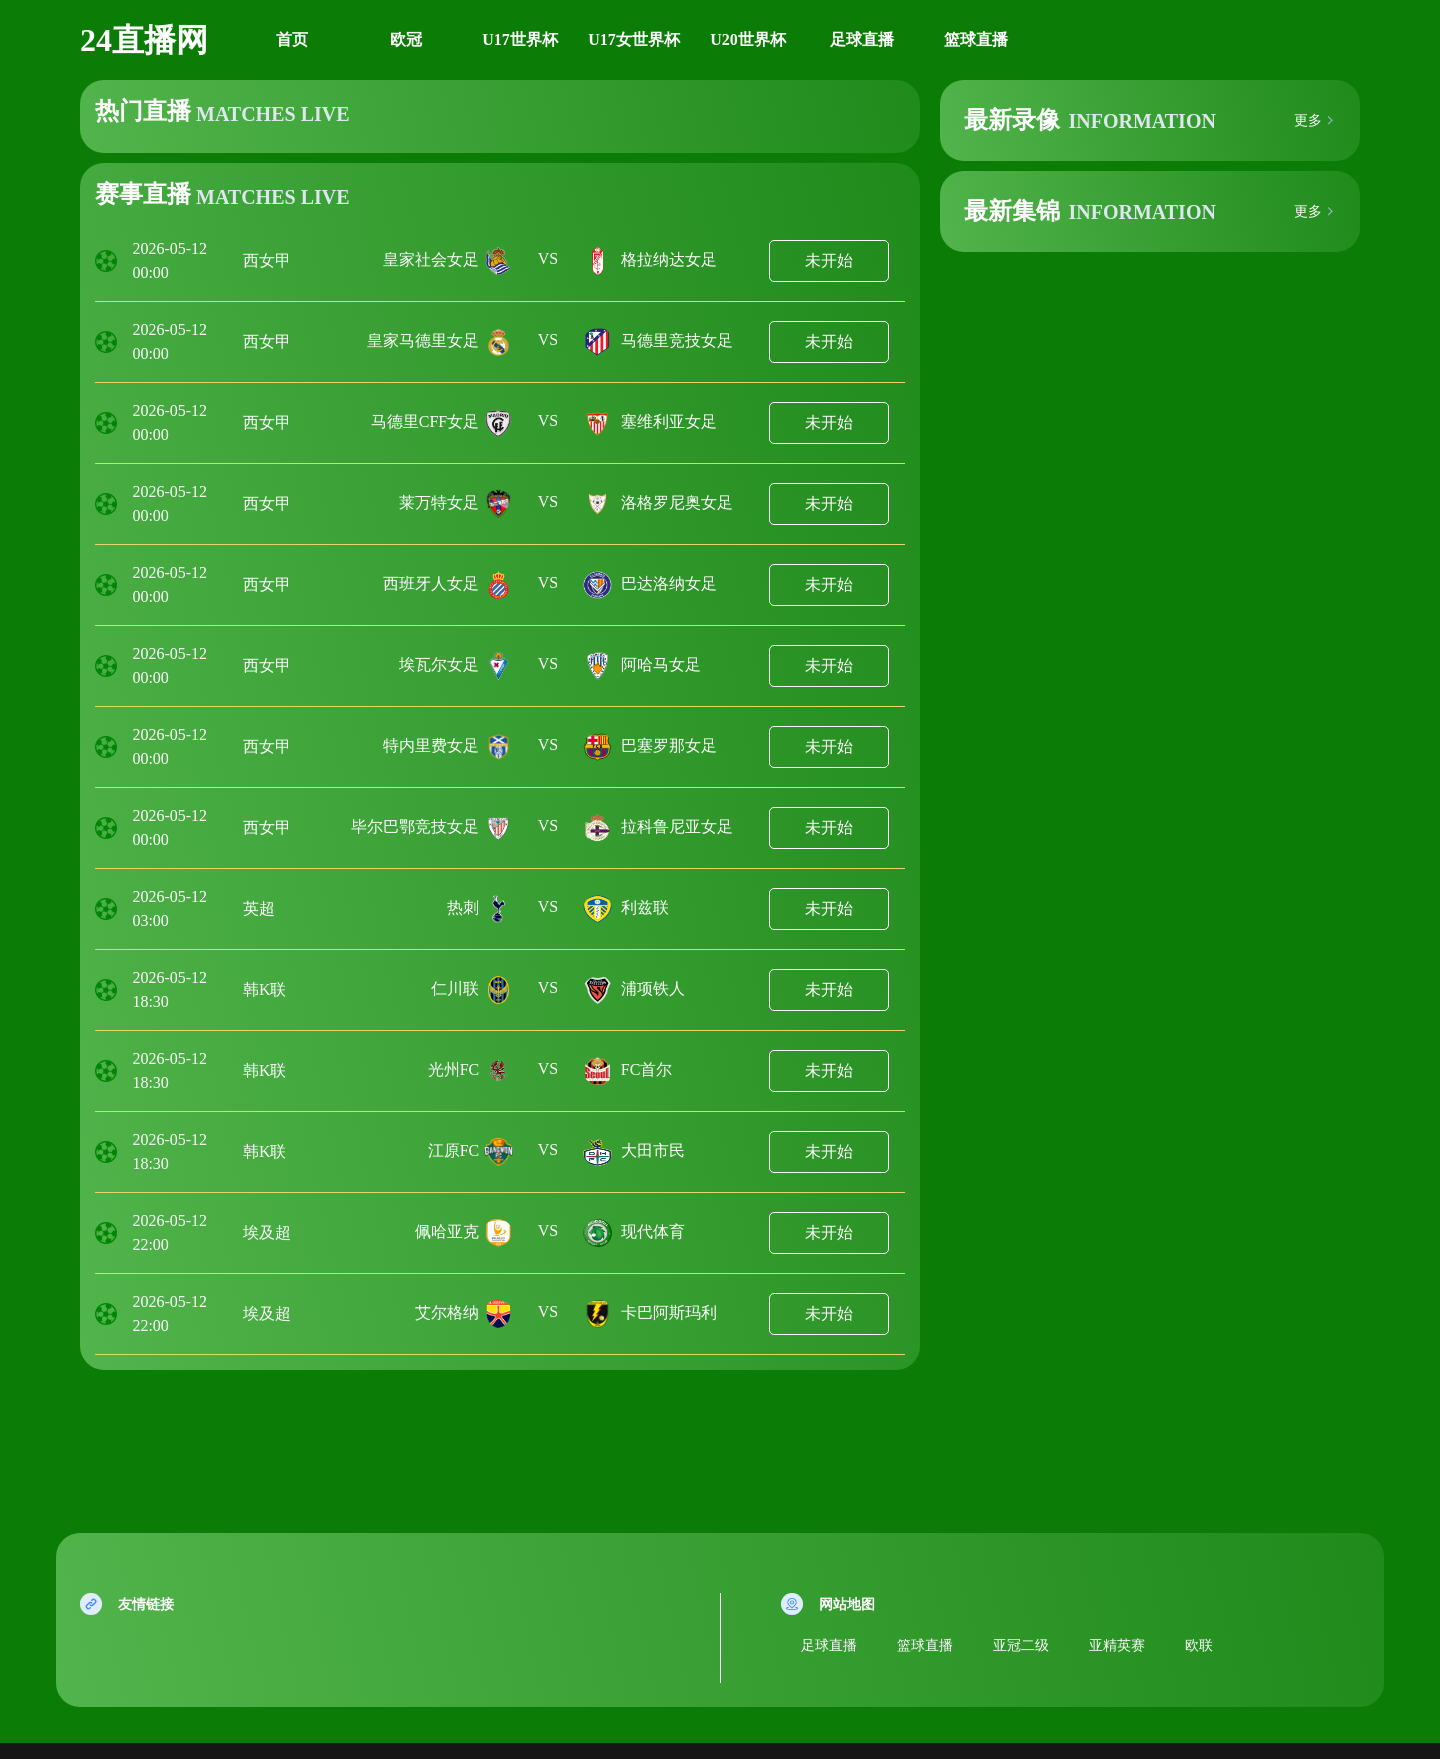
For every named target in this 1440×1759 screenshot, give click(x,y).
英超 (259, 908)
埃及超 (267, 1232)
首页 (292, 39)
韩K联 (265, 989)
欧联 (1199, 1645)
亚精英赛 (1117, 1645)
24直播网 (144, 40)
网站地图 (847, 1604)
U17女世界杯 (634, 39)
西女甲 (267, 260)
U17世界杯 (520, 39)
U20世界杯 (748, 39)
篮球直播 (976, 39)
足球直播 (862, 39)
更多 (1308, 121)
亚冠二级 (1021, 1645)
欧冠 (406, 39)
